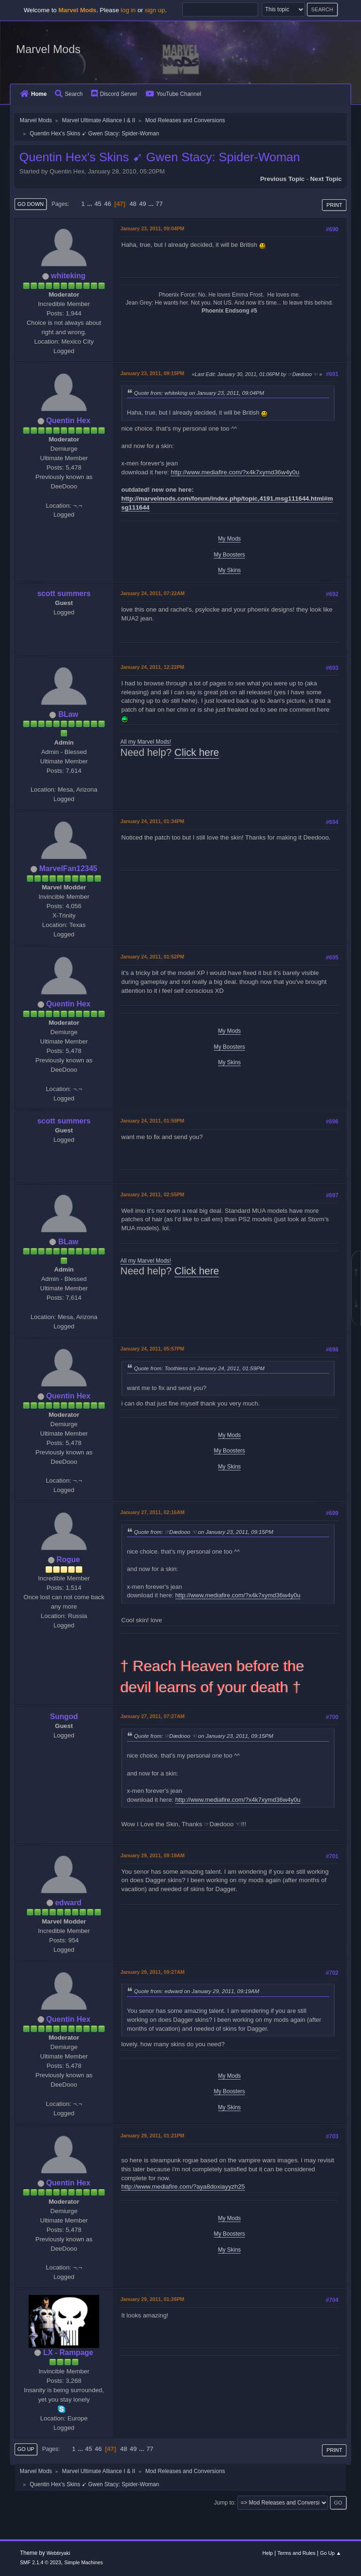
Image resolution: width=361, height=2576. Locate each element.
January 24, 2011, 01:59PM (152, 1120)
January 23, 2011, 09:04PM (152, 228)
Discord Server (114, 94)
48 (132, 203)
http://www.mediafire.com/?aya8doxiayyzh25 (183, 2186)
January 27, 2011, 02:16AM (152, 1512)
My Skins (229, 570)
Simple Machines (83, 2562)
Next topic (326, 178)
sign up (155, 10)
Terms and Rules (296, 2553)
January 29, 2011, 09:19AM (152, 1855)
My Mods (229, 538)
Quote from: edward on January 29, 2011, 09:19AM (196, 1991)
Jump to (224, 2502)
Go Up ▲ (330, 2553)
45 (98, 203)
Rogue (68, 1559)
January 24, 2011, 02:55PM (152, 1194)
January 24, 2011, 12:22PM (152, 667)
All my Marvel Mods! (145, 741)
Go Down (30, 204)
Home (33, 94)
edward (68, 1903)
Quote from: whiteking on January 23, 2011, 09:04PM (199, 393)
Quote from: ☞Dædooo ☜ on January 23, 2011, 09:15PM (203, 1532)
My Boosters (229, 554)
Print (334, 205)
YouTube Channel (173, 94)
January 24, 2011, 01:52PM (152, 956)
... (90, 203)
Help (267, 2553)
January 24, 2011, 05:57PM (152, 1348)
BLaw (68, 714)
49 (142, 203)
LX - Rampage (68, 2352)
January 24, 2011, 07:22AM (152, 593)
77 (159, 203)
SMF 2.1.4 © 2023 (40, 2562)
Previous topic (282, 178)
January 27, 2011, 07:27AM (152, 1716)
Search (69, 94)
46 (107, 203)
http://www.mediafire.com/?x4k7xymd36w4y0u (235, 472)
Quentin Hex (68, 420)
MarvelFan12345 (68, 868)
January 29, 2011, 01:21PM (152, 2135)
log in (128, 10)
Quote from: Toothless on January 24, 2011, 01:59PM (199, 1368)
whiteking (68, 276)
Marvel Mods (48, 49)
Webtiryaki (58, 2553)
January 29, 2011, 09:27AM (152, 1972)
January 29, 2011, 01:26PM (152, 2299)
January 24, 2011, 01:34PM (152, 821)
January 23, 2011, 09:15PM (152, 373)
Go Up (25, 2449)
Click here (196, 752)
